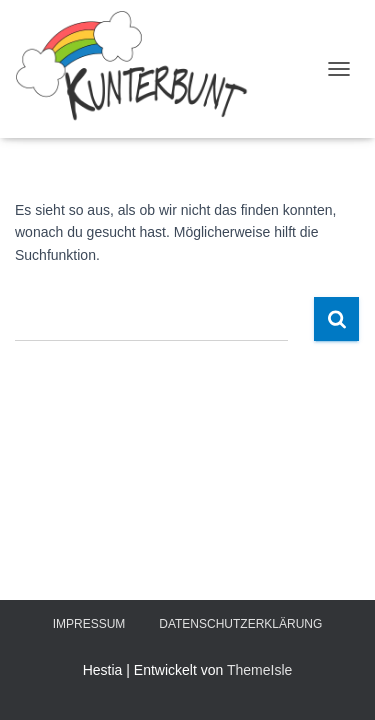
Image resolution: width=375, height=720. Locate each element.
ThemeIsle (259, 670)
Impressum (89, 624)
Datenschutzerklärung (240, 624)
